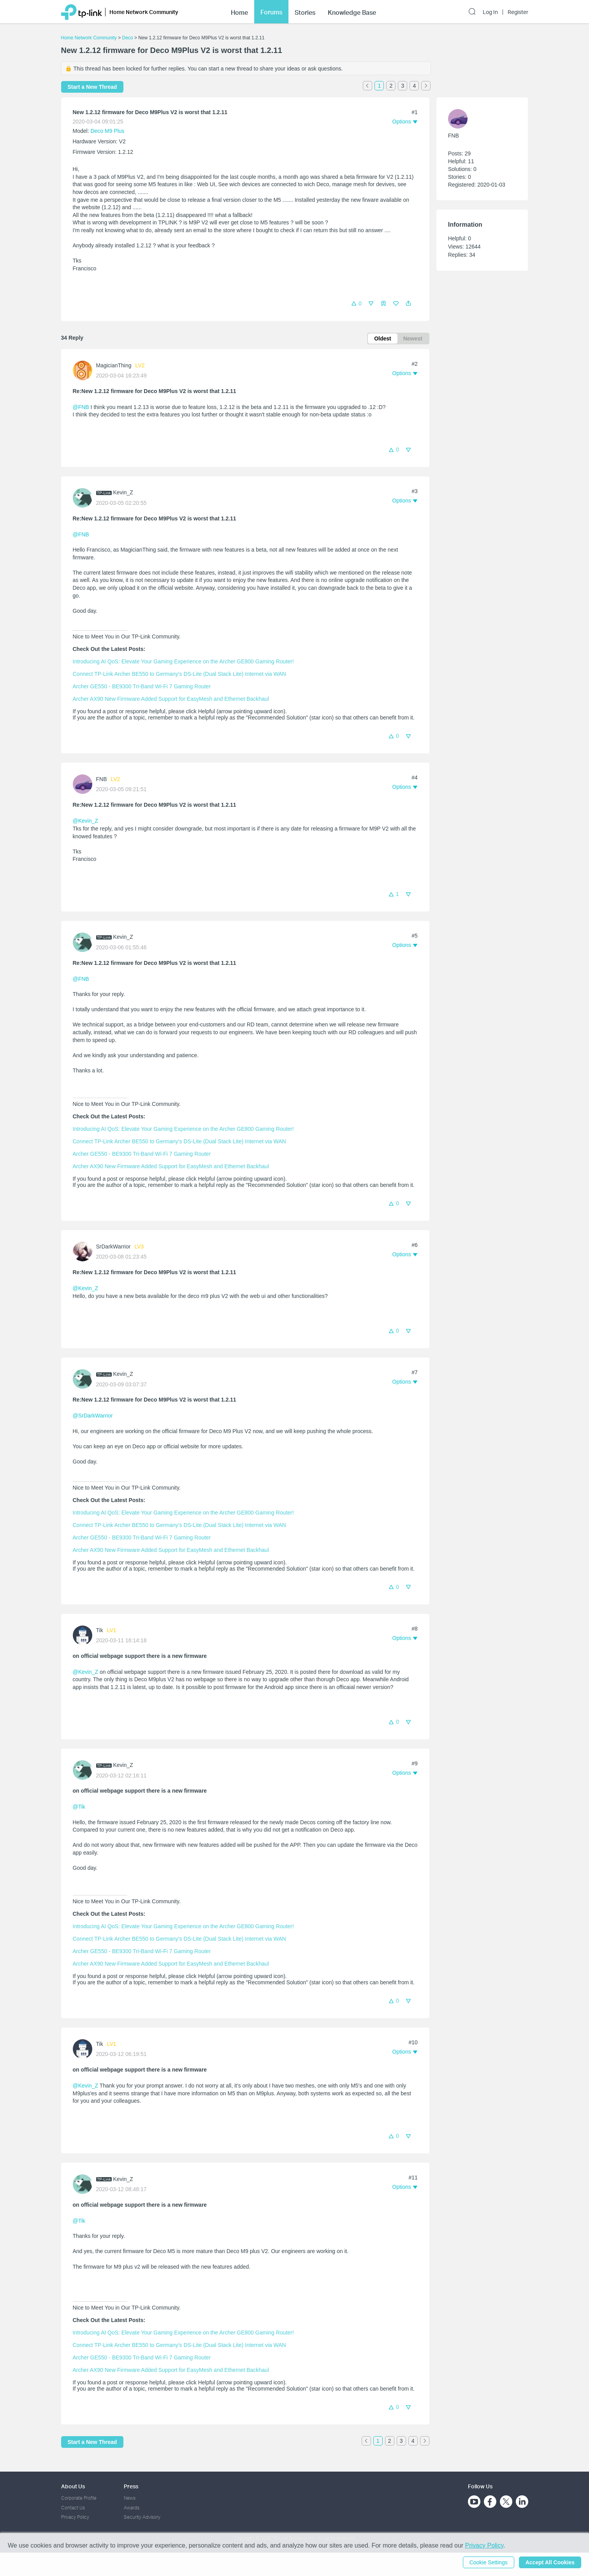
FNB (101, 779)
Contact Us (73, 2508)
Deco (127, 38)
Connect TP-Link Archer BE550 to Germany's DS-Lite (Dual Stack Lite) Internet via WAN (179, 674)
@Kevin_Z (85, 821)
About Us (73, 2486)
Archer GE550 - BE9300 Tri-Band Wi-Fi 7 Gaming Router (142, 686)
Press (131, 2486)
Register (518, 12)
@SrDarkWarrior (93, 1415)
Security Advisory (142, 2517)
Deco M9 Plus (107, 131)
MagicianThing (114, 365)
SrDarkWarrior (113, 1246)
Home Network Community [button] (143, 12)
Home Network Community (89, 38)
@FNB (81, 407)
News (129, 2498)
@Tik (79, 1807)
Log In (490, 12)
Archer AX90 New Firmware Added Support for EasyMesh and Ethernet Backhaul (171, 699)
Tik (99, 1630)
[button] (408, 303)
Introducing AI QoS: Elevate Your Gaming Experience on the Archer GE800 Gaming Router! (183, 661)
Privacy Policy (75, 2517)
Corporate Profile (79, 2498)
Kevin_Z (123, 492)
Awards (131, 2508)
